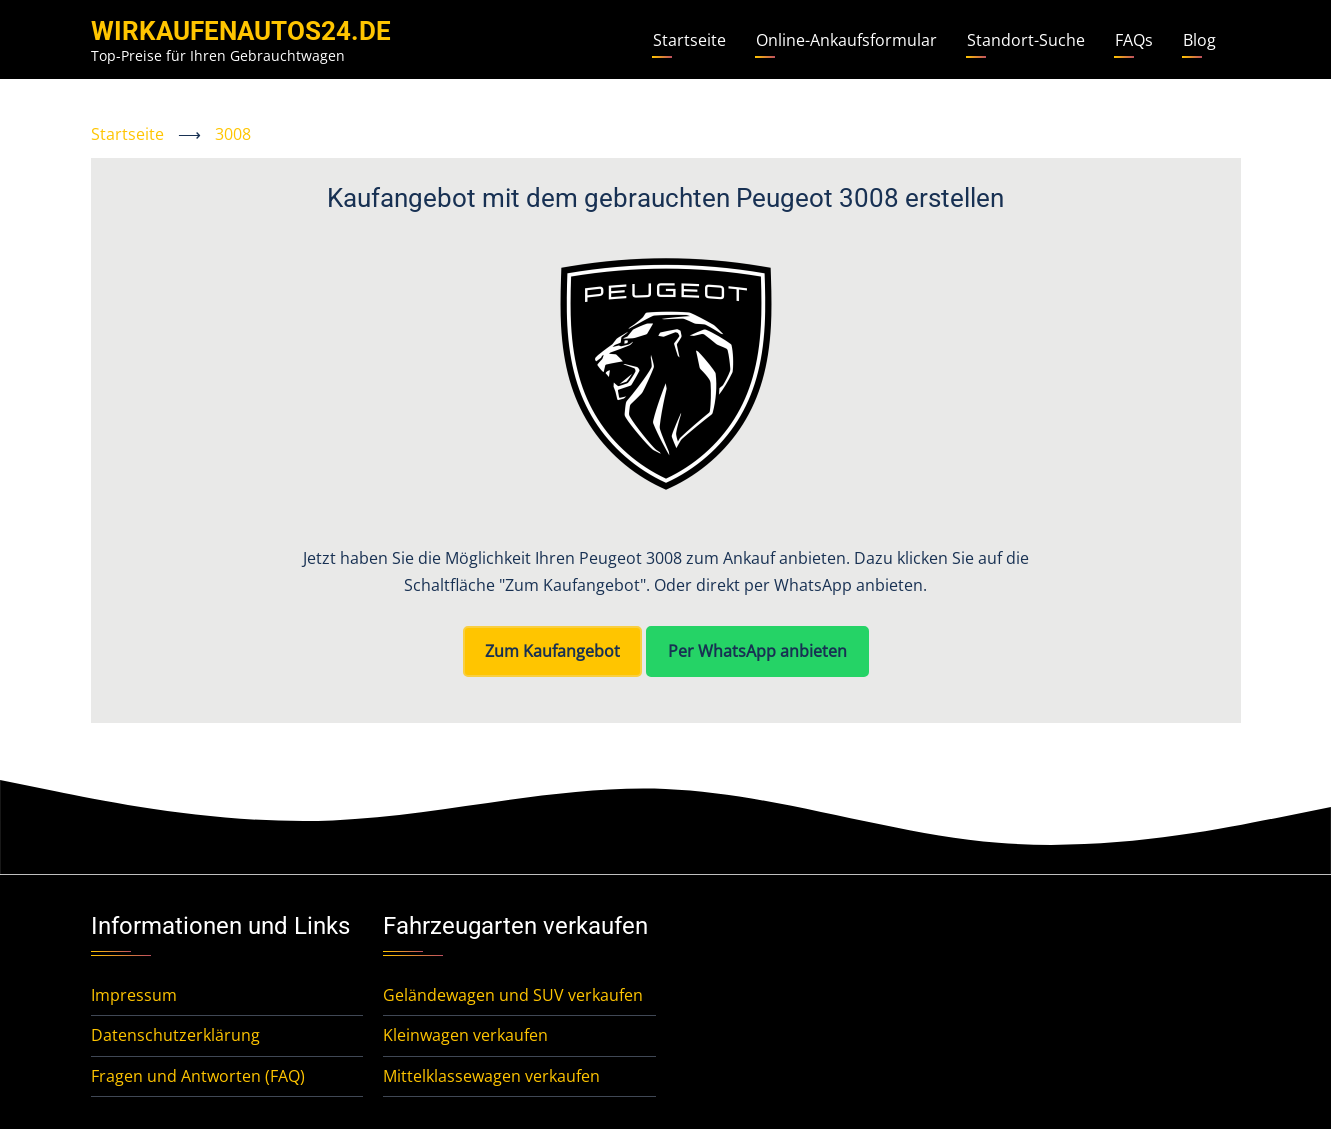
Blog (1199, 40)
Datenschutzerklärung (175, 1035)
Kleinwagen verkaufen (465, 1035)
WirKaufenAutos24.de (241, 31)
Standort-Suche (1026, 40)
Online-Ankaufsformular (846, 40)
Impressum (134, 995)
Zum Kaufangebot (552, 651)
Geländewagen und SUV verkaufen (513, 995)
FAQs (1134, 40)
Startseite (689, 40)
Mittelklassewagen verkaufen (491, 1076)
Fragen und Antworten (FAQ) (198, 1076)
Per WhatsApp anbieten (757, 651)
